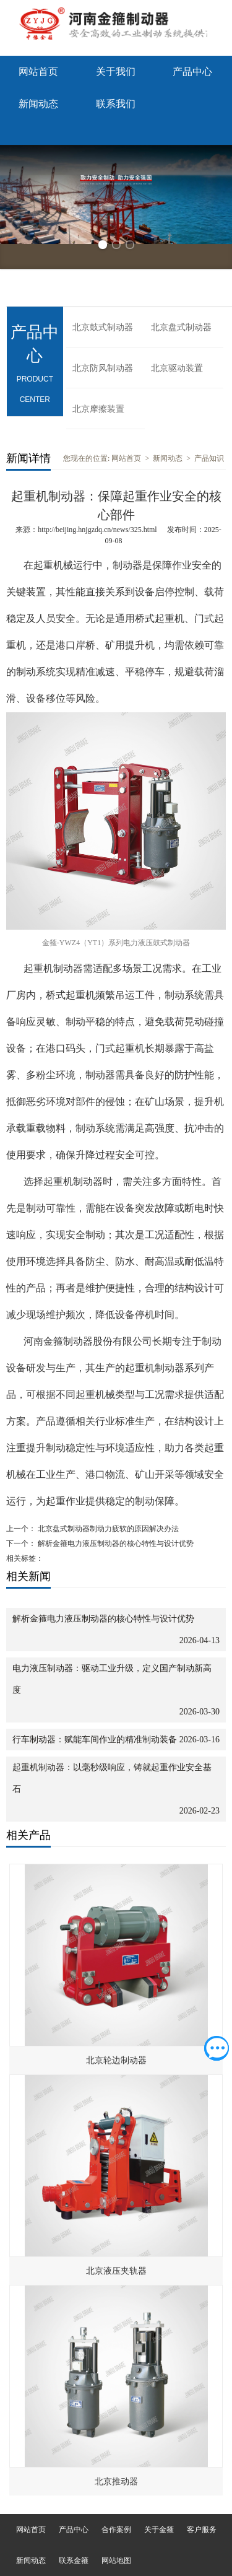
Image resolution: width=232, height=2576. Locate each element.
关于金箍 (159, 2529)
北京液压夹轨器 (116, 2271)
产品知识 (209, 458)
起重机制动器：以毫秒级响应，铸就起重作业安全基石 (112, 1778)
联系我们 (115, 103)
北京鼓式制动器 (102, 327)
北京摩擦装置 (98, 409)
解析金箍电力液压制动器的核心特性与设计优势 (115, 1543)
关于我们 (115, 71)
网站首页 (38, 71)
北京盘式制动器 (181, 327)
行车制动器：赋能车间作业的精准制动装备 (94, 1739)
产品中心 (192, 71)
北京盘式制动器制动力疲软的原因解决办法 (107, 1528)
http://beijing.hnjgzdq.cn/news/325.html (97, 529)
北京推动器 (116, 2481)
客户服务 (202, 2529)
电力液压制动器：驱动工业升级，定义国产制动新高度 (112, 1679)
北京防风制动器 (102, 368)
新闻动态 (38, 103)
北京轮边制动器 (116, 2060)
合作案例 (116, 2529)
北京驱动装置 (177, 368)
